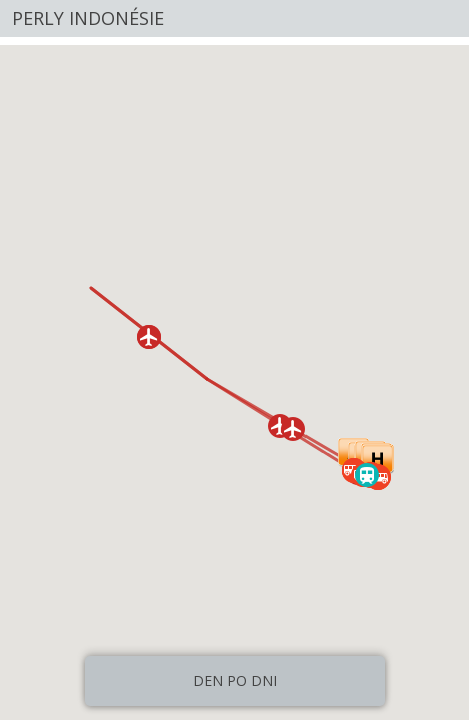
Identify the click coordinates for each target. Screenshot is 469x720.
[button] (293, 429)
